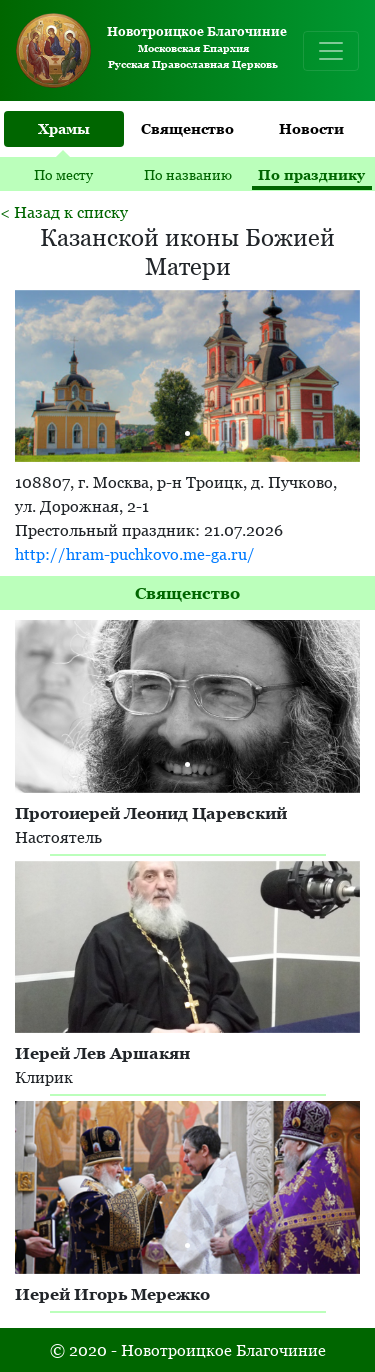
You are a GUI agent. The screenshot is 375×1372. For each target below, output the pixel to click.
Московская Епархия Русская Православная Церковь (147, 50)
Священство (187, 128)
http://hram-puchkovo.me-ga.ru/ (135, 554)
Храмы (64, 128)
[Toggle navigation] (331, 51)
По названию (188, 174)
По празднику (311, 174)
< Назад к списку (64, 212)
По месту (63, 174)
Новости (311, 128)
